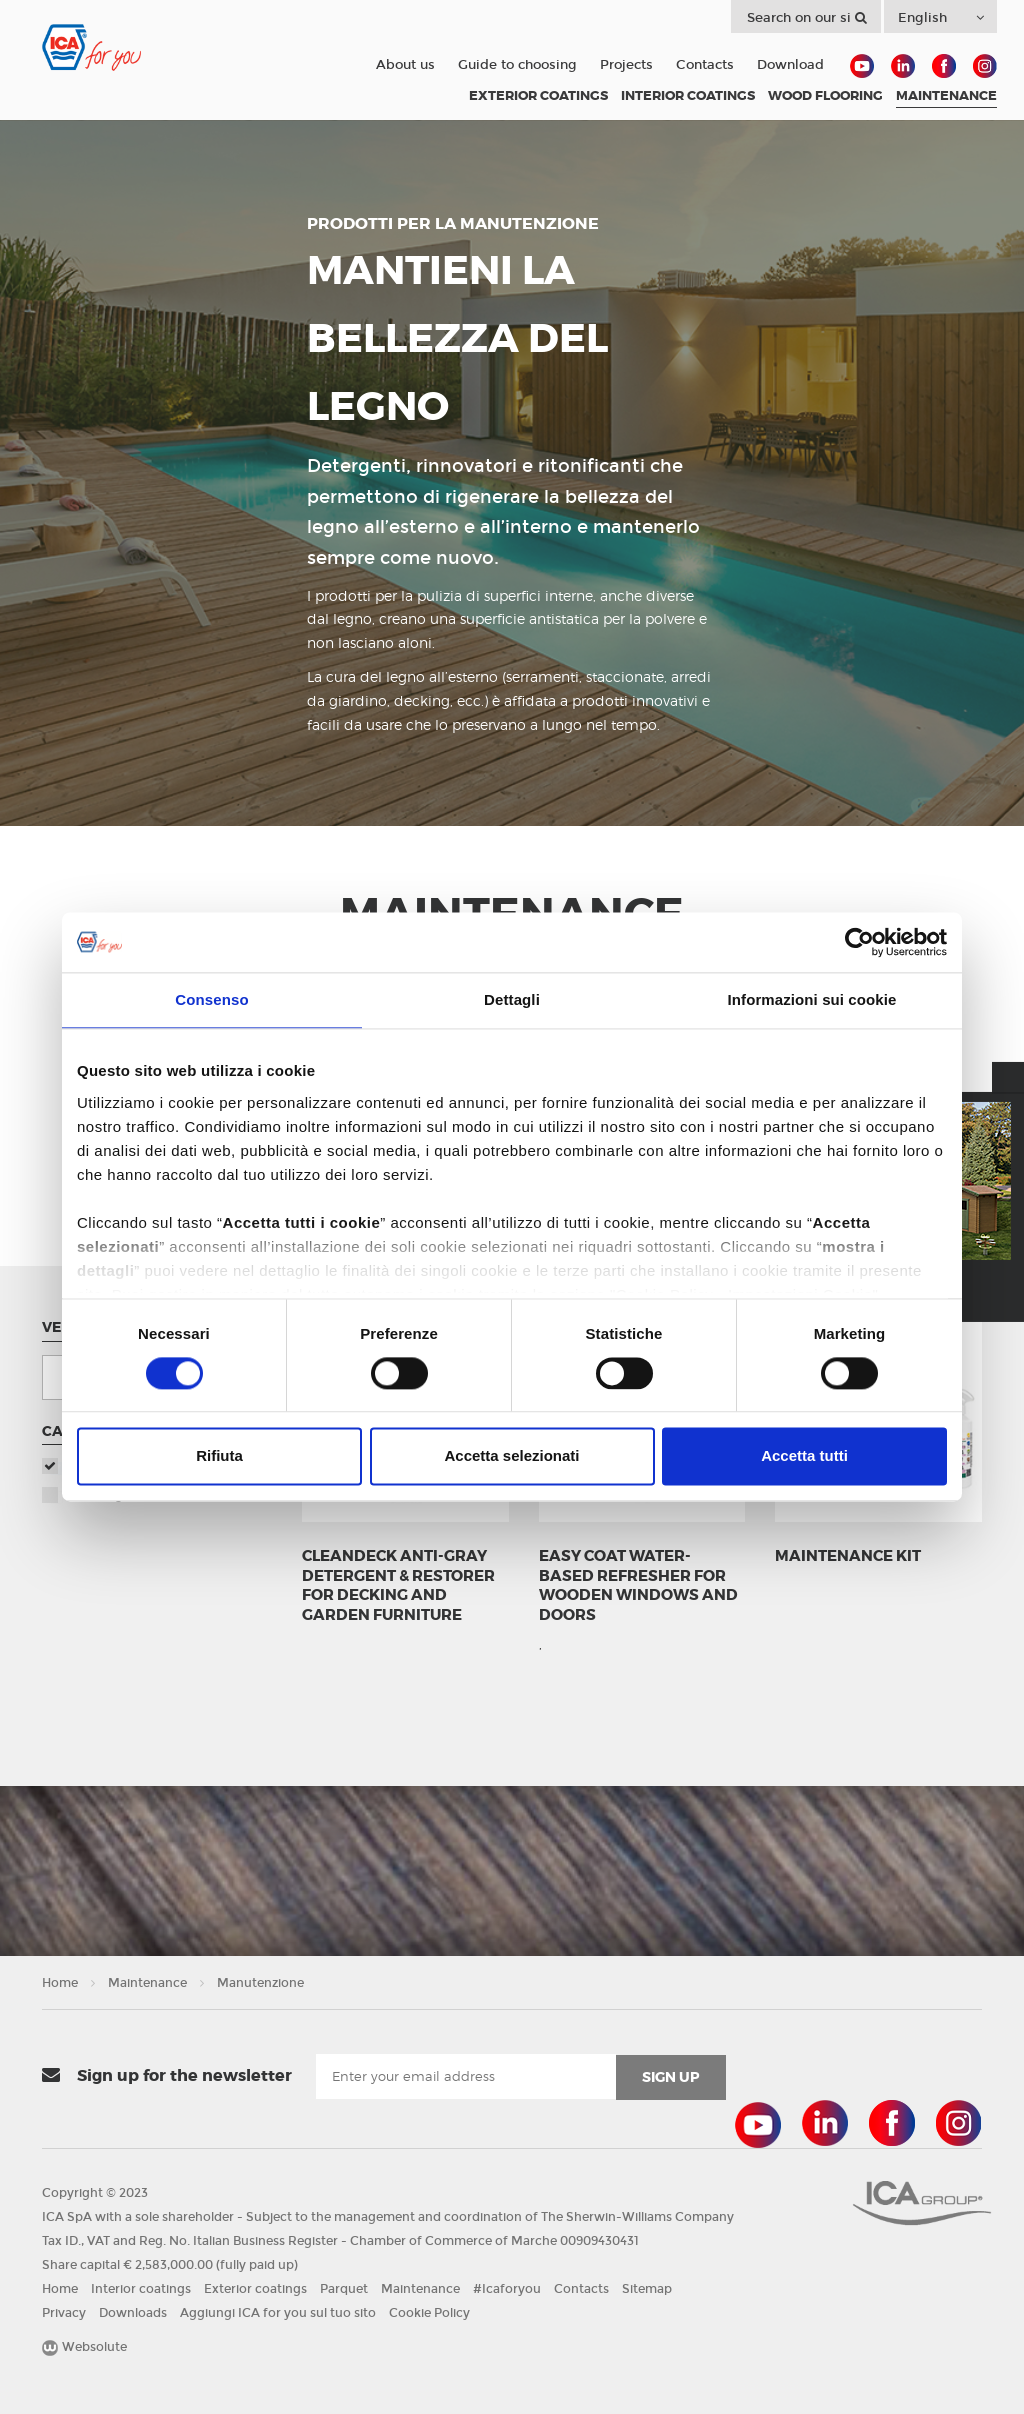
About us (405, 65)
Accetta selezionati (511, 1456)
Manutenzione (260, 1983)
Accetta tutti (804, 1456)
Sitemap (647, 2289)
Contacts (705, 65)
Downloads (133, 2313)
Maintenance (147, 1983)
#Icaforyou (507, 2289)
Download (790, 65)
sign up (671, 2077)
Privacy (64, 2313)
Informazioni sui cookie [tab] (812, 999)
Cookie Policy (429, 2313)
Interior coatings (141, 2289)
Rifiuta (219, 1456)
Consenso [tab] (211, 999)
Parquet (344, 2289)
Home (60, 1983)
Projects (626, 65)
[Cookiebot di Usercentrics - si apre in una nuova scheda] (859, 942)
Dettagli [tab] (512, 999)
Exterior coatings (255, 2289)
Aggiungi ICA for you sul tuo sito (278, 2313)
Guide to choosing (517, 65)
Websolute (84, 2347)
